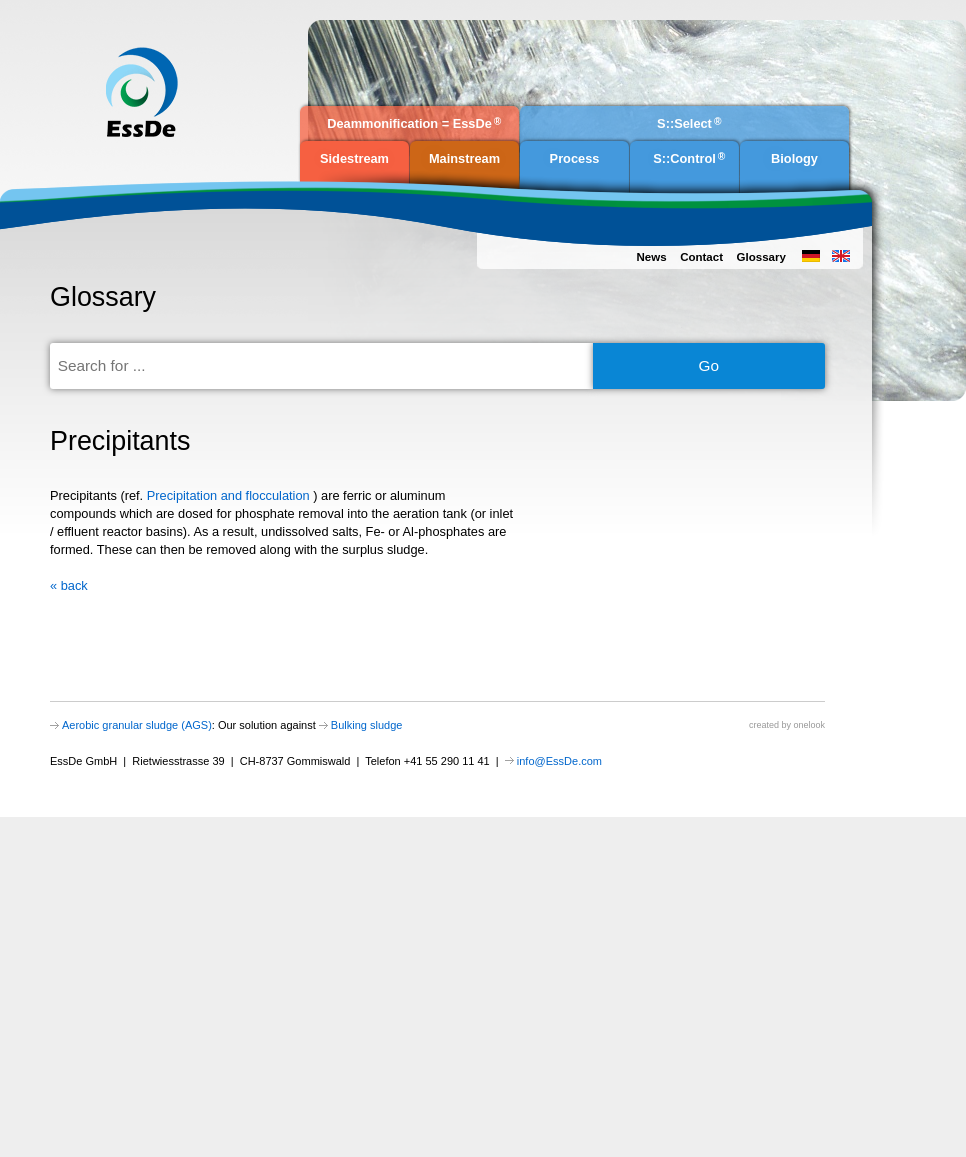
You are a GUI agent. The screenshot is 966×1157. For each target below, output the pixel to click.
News (651, 257)
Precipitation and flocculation (230, 495)
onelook (809, 725)
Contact (701, 257)
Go (709, 365)
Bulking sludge (367, 725)
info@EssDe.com (559, 761)
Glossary (761, 257)
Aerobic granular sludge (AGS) (137, 725)
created (764, 725)
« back (69, 585)
